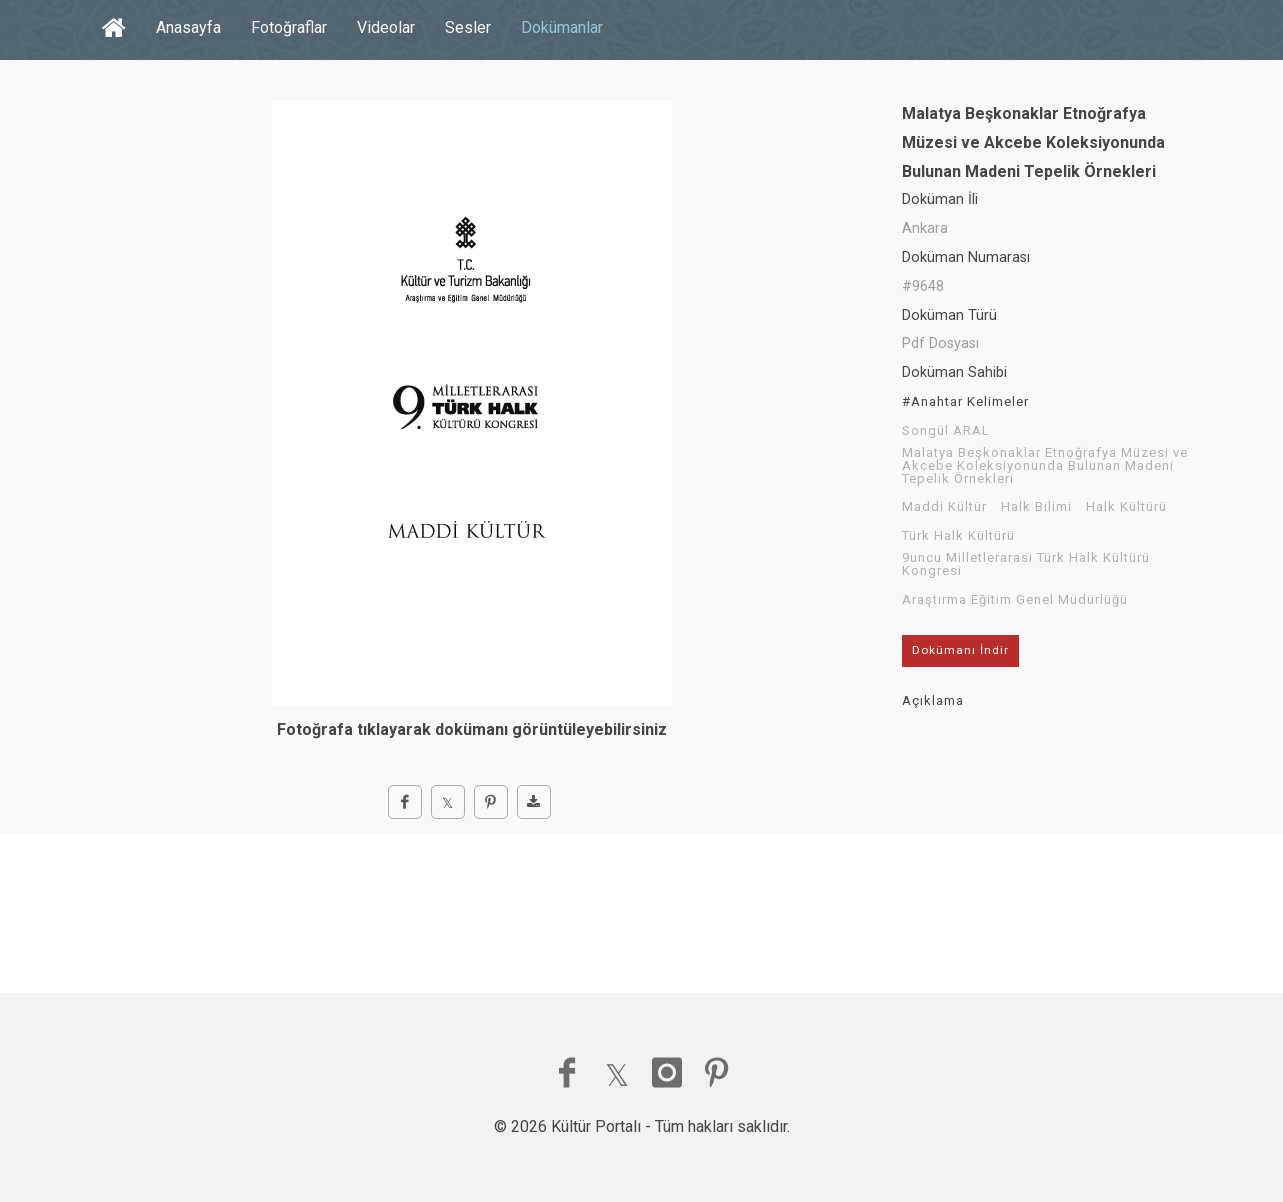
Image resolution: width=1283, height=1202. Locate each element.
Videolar (386, 27)
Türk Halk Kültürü (958, 536)
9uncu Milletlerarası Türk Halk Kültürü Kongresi (1026, 564)
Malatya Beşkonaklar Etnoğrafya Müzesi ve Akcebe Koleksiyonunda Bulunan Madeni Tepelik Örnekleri (1045, 466)
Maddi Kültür (944, 507)
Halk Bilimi (1036, 507)
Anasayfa (188, 27)
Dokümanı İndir (960, 650)
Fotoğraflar (289, 27)
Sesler (468, 27)
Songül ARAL (946, 431)
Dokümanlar (562, 27)
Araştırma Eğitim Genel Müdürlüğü (1015, 600)
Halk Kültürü (1126, 507)
